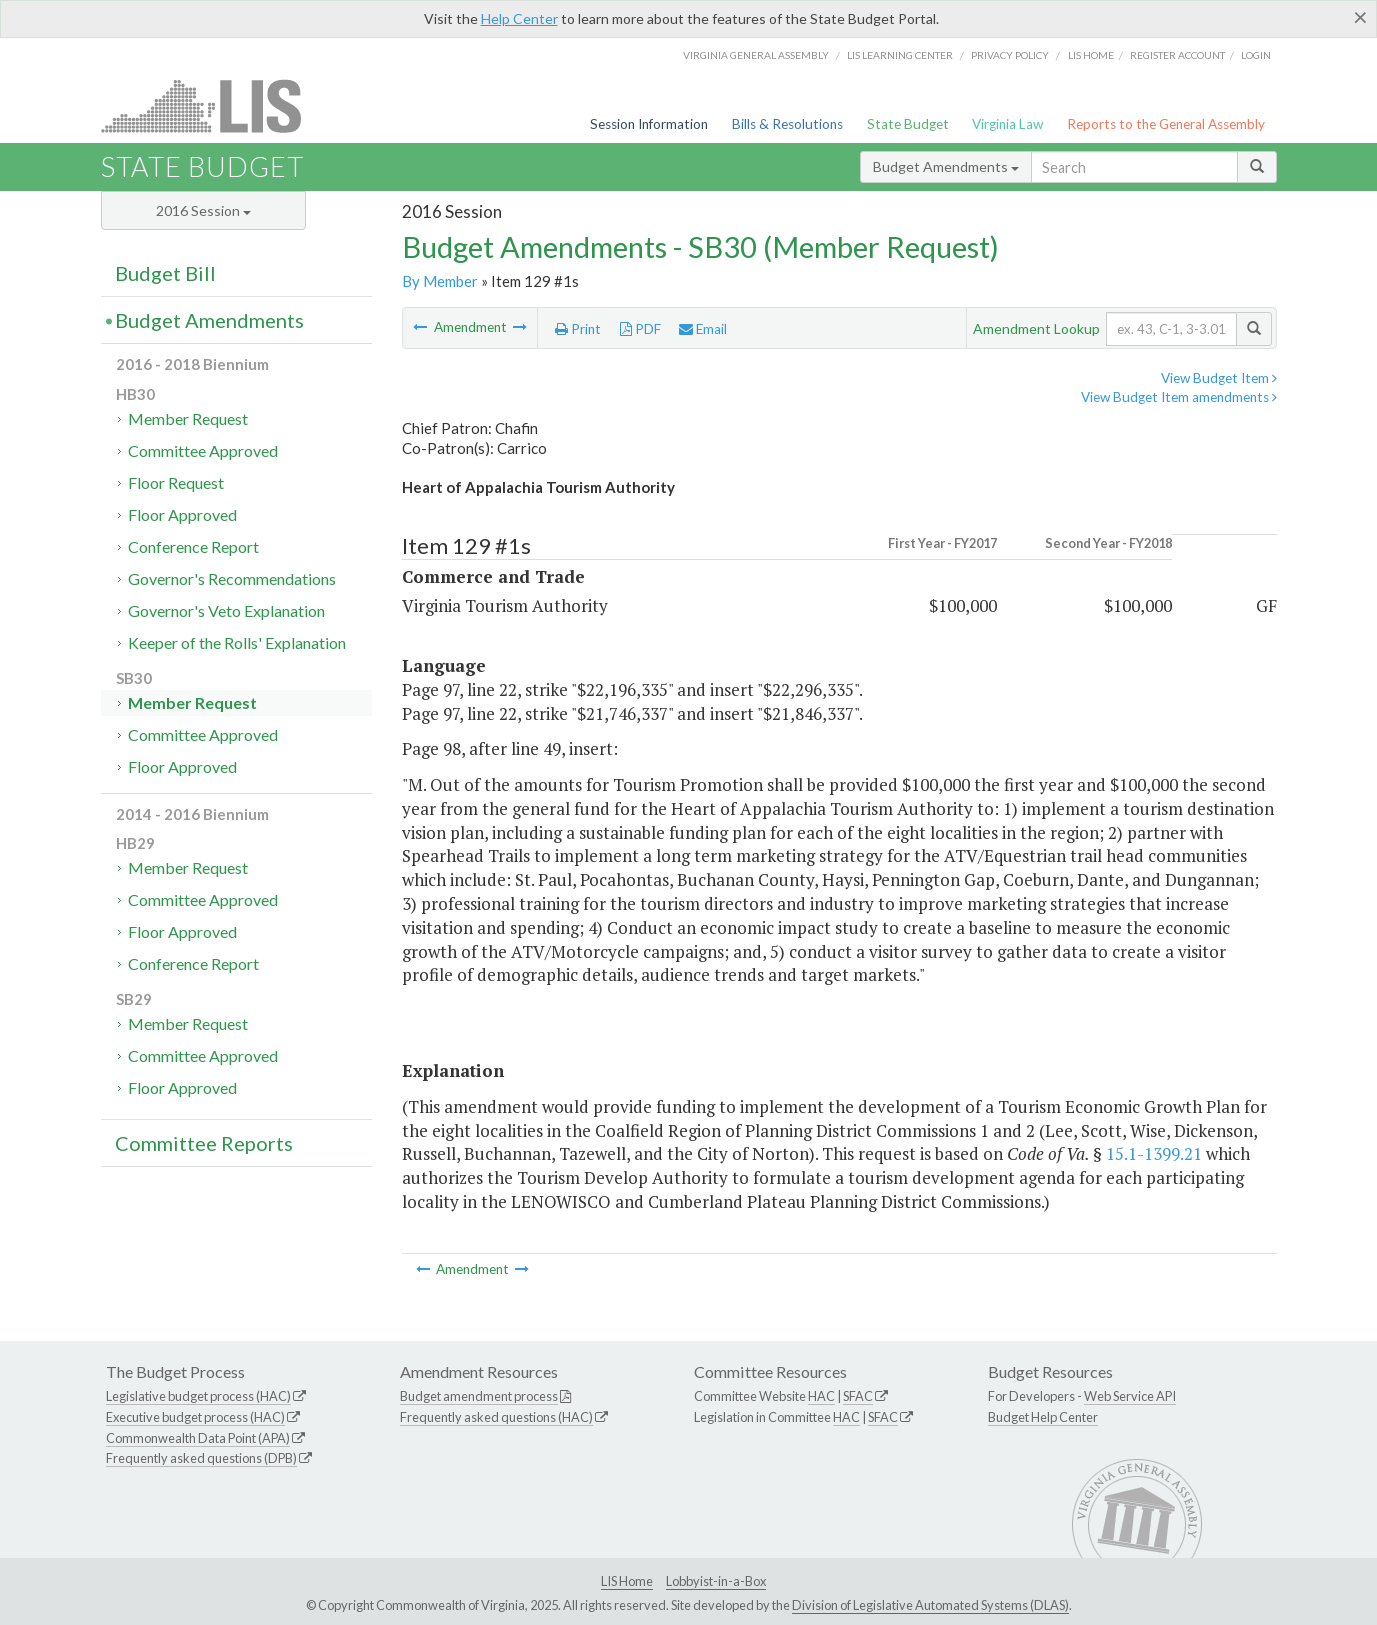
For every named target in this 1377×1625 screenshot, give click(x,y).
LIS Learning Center (900, 55)
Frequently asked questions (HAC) (496, 1417)
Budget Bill (165, 273)
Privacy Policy (1010, 55)
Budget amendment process (479, 1396)
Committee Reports (204, 1143)
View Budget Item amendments (1179, 397)
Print (578, 329)
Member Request (188, 418)
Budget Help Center (1043, 1417)
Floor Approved (182, 514)
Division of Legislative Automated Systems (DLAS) (930, 1605)
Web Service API (1130, 1396)
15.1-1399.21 (1154, 1153)
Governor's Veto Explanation (226, 610)
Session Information (649, 124)
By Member (440, 281)
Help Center (519, 18)
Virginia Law (1007, 124)
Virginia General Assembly (756, 55)
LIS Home (627, 1581)
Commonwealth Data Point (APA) (198, 1438)
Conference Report (193, 546)
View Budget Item (1219, 378)
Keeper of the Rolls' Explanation (237, 642)
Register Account (1177, 55)
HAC (821, 1396)
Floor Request (176, 482)
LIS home (1091, 55)
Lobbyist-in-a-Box (716, 1581)
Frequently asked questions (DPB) (201, 1458)
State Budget (908, 124)
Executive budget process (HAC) (195, 1417)
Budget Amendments (946, 166)
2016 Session (203, 210)
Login (1256, 55)
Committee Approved (203, 450)
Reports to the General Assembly (1166, 124)
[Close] (1360, 17)
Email (703, 329)
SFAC (858, 1396)
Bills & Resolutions (787, 124)
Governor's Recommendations (232, 578)
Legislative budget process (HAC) (198, 1396)
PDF (640, 329)
